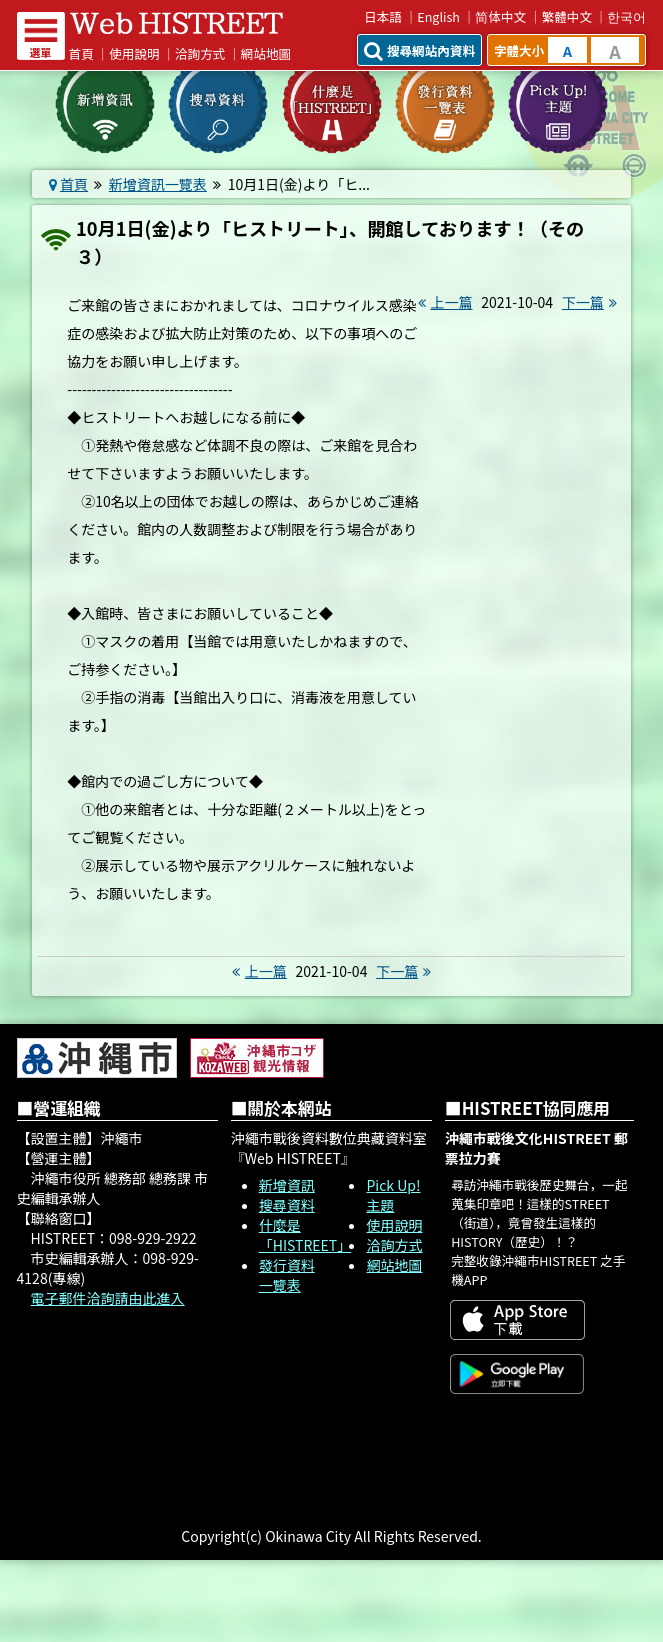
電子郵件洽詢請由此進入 (108, 1298)
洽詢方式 (200, 53)
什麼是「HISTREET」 (305, 1235)
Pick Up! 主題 (393, 1195)
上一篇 (443, 302)
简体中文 (500, 16)
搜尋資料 (287, 1205)
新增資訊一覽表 (158, 184)
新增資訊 (287, 1185)
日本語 (383, 16)
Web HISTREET (177, 23)
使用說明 (134, 53)
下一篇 (592, 302)
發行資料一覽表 (287, 1275)
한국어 (626, 16)
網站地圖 (266, 53)
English (438, 16)
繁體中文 (567, 16)
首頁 (81, 53)
